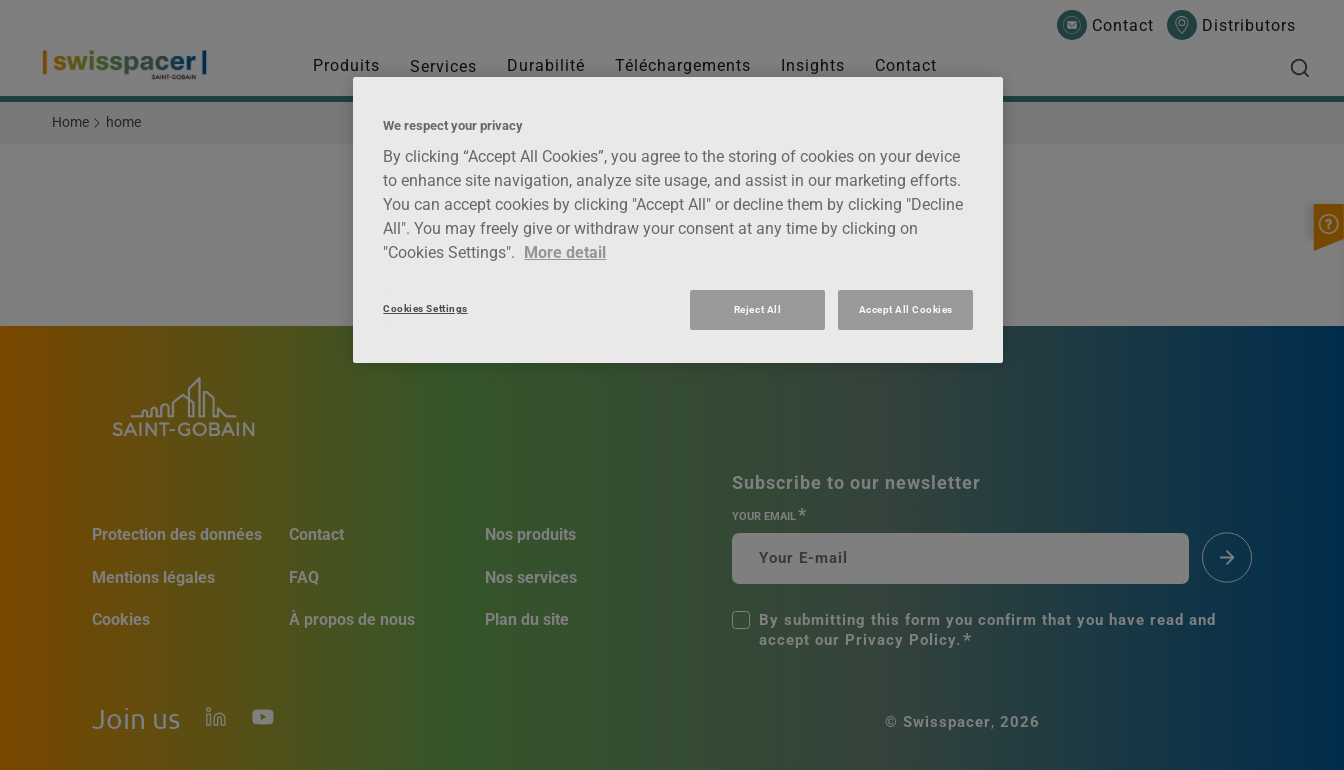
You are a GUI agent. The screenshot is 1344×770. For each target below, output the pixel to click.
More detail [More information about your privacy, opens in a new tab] (565, 252)
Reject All (757, 309)
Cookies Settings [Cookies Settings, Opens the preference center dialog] (425, 308)
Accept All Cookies (906, 309)
